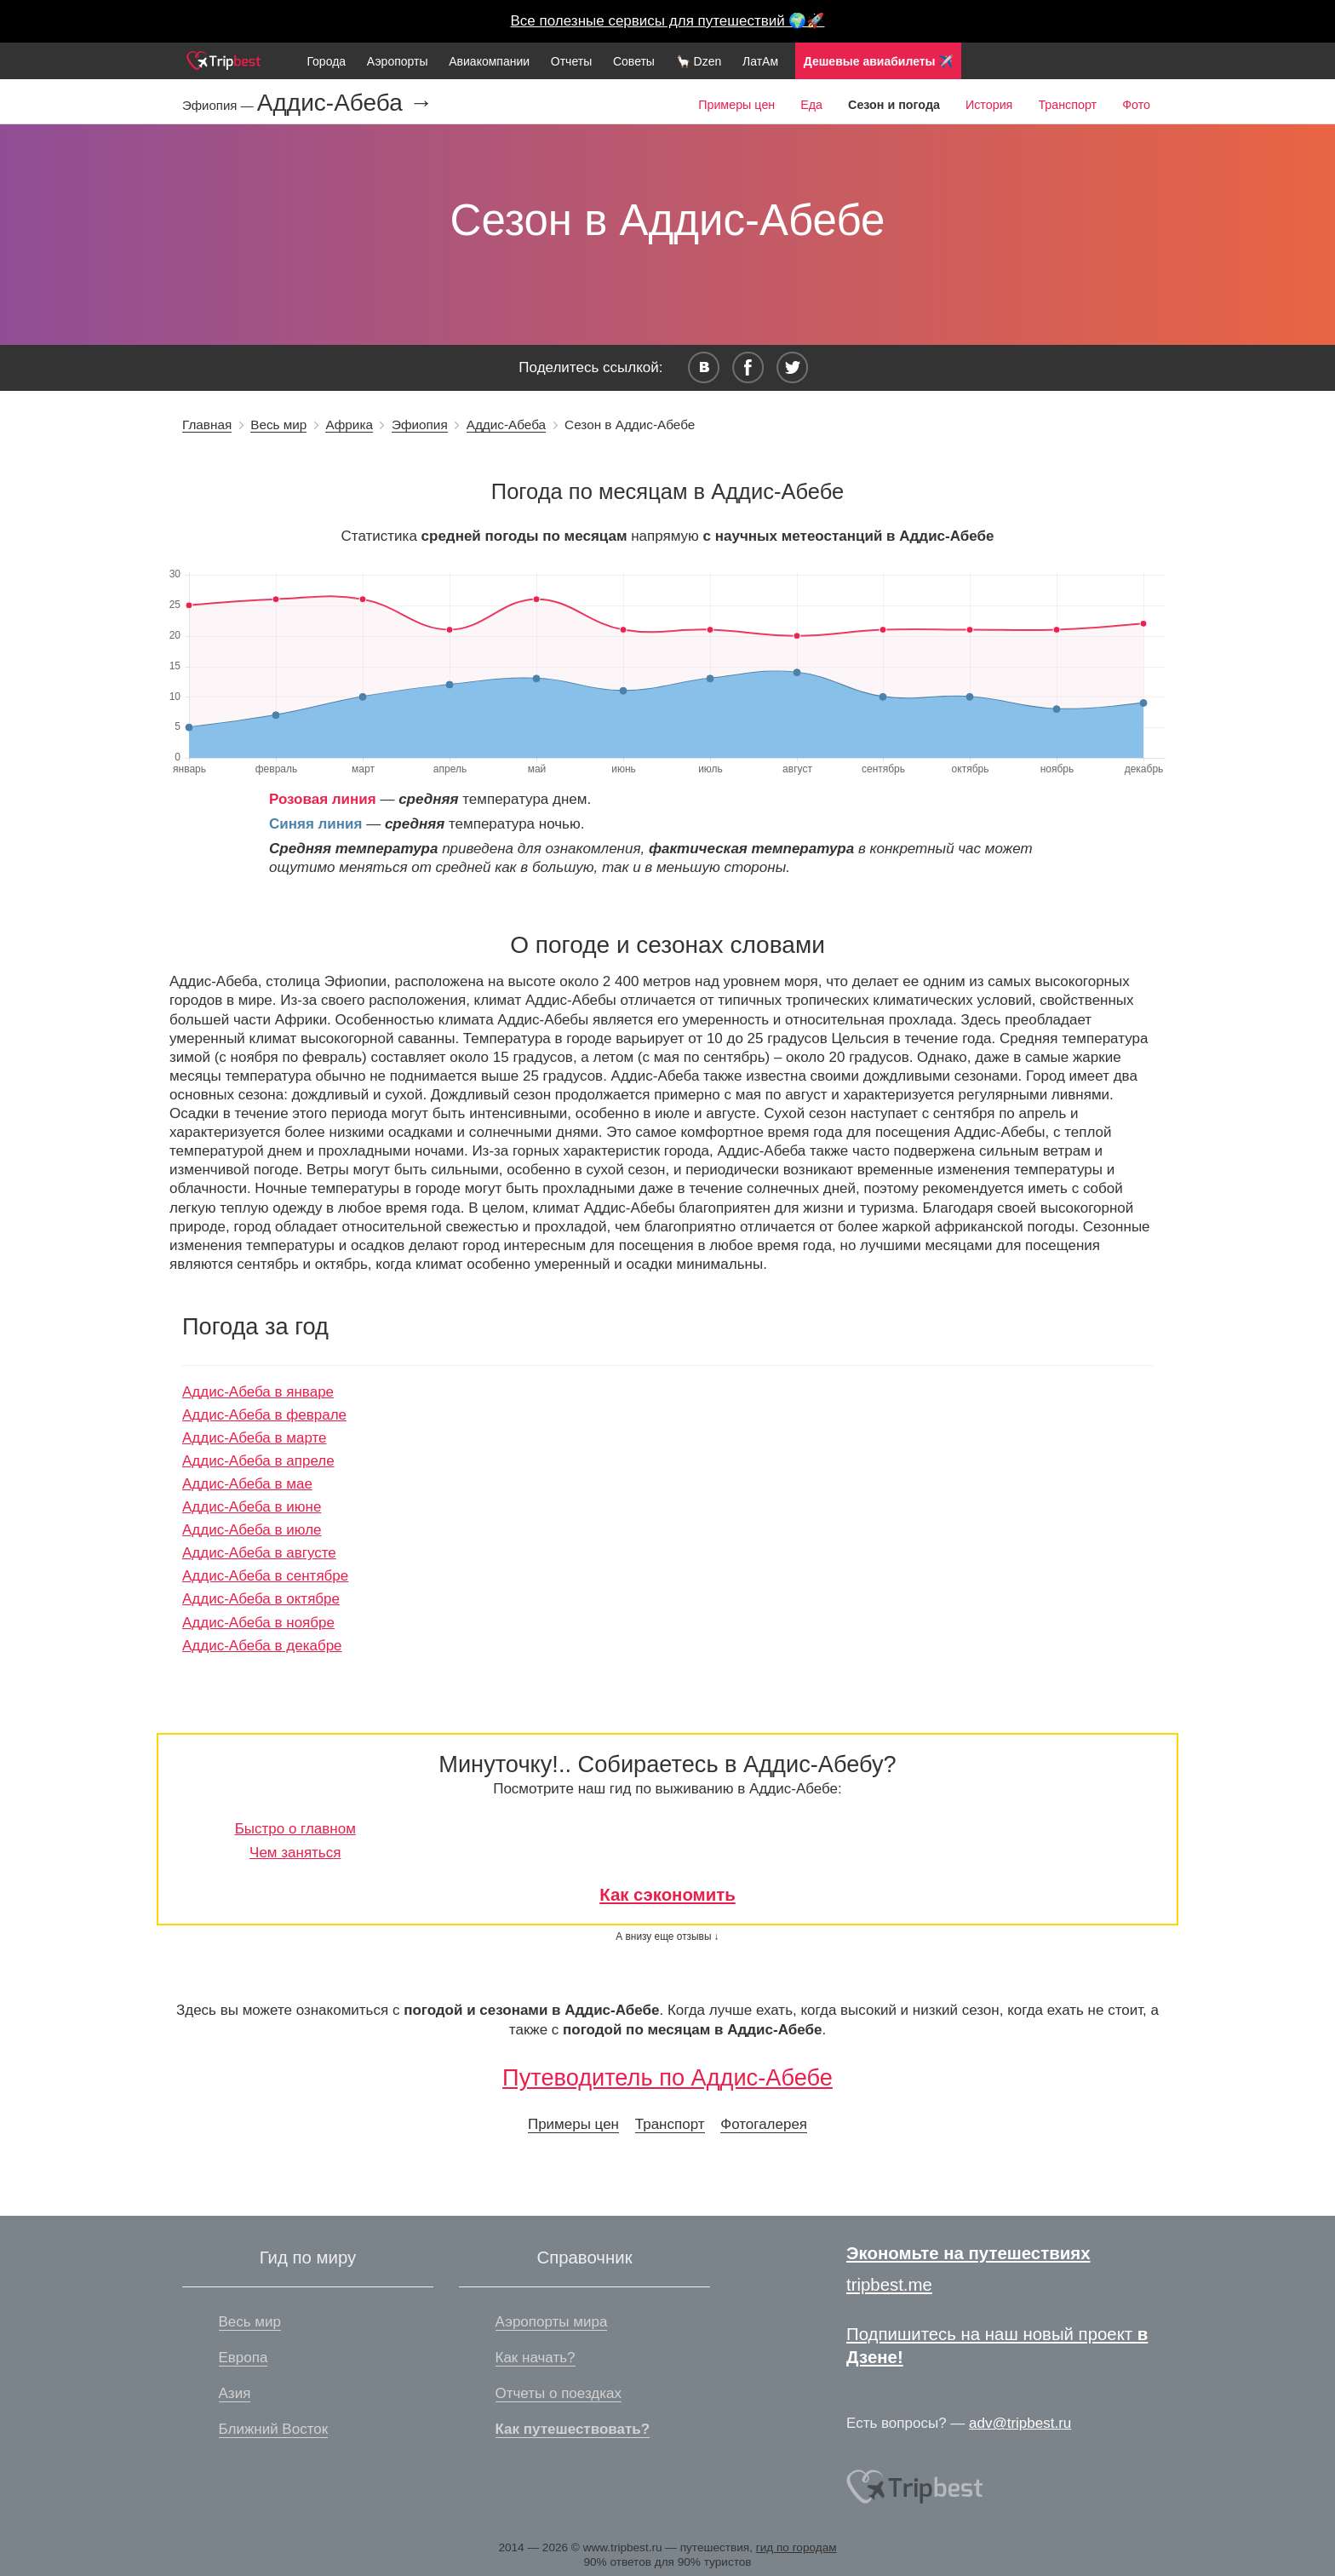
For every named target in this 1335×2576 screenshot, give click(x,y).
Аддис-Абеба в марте (254, 1438)
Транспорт (1067, 105)
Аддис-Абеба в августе (259, 1553)
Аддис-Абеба (506, 424)
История (988, 105)
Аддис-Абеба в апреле (258, 1461)
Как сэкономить (667, 1894)
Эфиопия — (219, 105)
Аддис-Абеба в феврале (264, 1415)
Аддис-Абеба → (345, 103)
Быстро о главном (295, 1829)
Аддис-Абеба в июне (251, 1507)
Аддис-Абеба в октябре (261, 1599)
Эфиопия (420, 424)
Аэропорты (397, 61)
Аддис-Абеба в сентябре (265, 1576)
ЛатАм (760, 61)
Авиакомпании (489, 61)
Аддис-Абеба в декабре (262, 1646)
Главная (207, 424)
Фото (1136, 105)
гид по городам (796, 2547)
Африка (349, 424)
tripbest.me (889, 2284)
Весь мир (278, 424)
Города (326, 61)
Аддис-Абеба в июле (252, 1530)
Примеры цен (736, 105)
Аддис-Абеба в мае (247, 1484)
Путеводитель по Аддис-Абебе (667, 2077)
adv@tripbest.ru (1020, 2423)
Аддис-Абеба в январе (258, 1392)
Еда (811, 105)
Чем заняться (295, 1853)
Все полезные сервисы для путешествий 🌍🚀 (668, 21)
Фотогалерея (763, 2124)
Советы (634, 61)
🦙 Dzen (699, 61)
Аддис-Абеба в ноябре (258, 1623)
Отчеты (571, 61)
